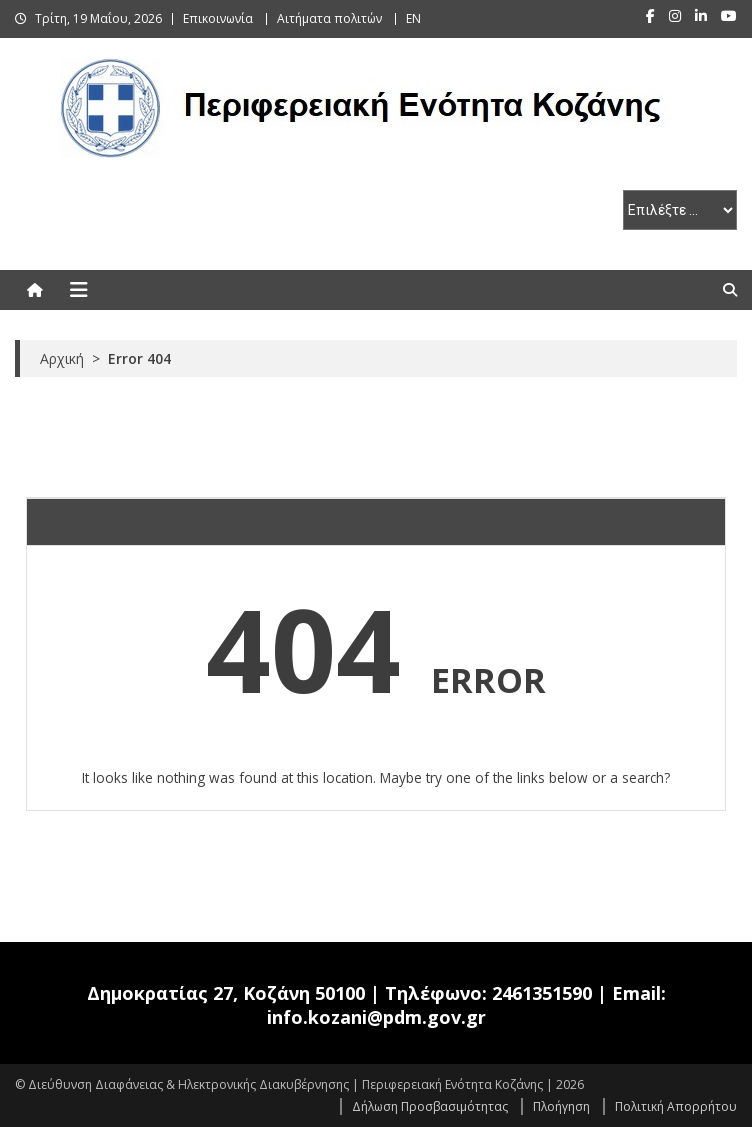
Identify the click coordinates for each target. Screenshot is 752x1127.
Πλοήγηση (561, 1106)
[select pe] (680, 210)
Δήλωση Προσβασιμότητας (430, 1106)
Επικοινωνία (218, 18)
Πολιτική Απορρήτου (676, 1106)
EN (413, 18)
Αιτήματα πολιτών (329, 18)
